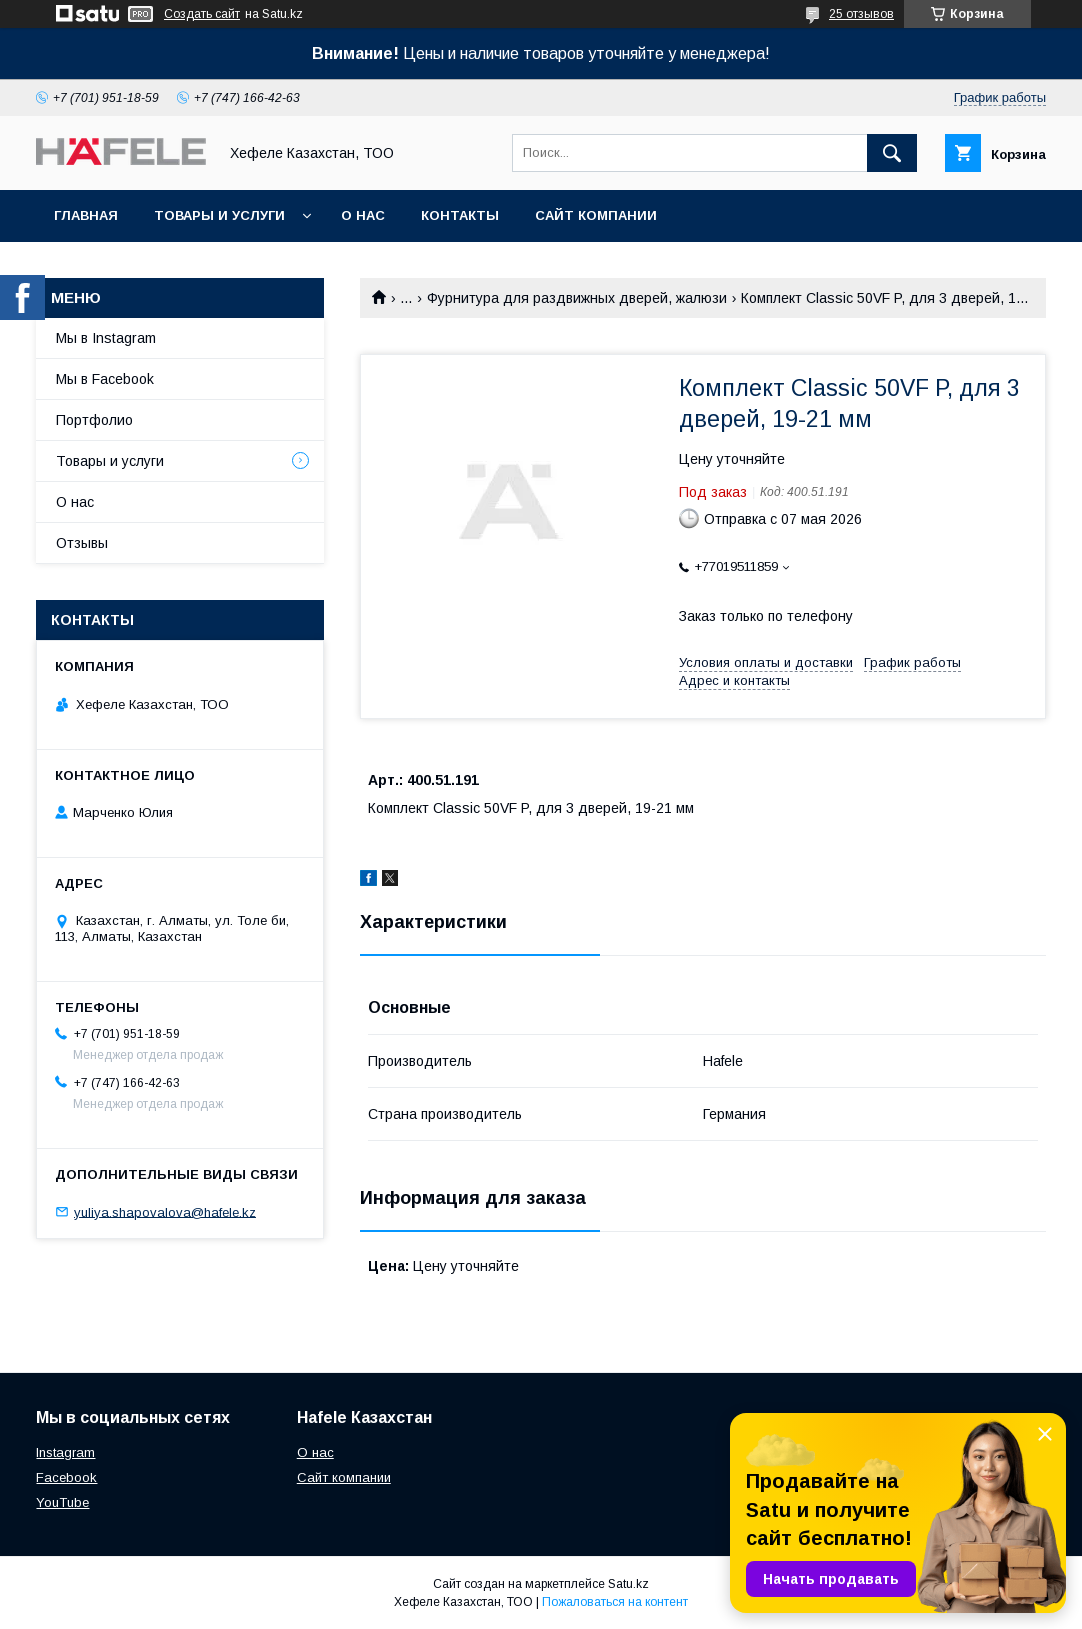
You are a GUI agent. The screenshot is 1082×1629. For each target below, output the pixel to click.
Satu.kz (628, 1584)
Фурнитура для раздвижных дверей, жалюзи (577, 298)
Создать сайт (202, 14)
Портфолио (94, 420)
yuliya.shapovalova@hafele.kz (165, 1211)
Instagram (65, 1452)
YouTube (62, 1502)
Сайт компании (596, 215)
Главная (86, 215)
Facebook (66, 1477)
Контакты (460, 215)
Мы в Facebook (105, 379)
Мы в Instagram (106, 338)
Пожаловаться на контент (615, 1602)
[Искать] (892, 153)
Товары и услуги (219, 215)
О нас (363, 215)
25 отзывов (861, 14)
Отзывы (82, 543)
